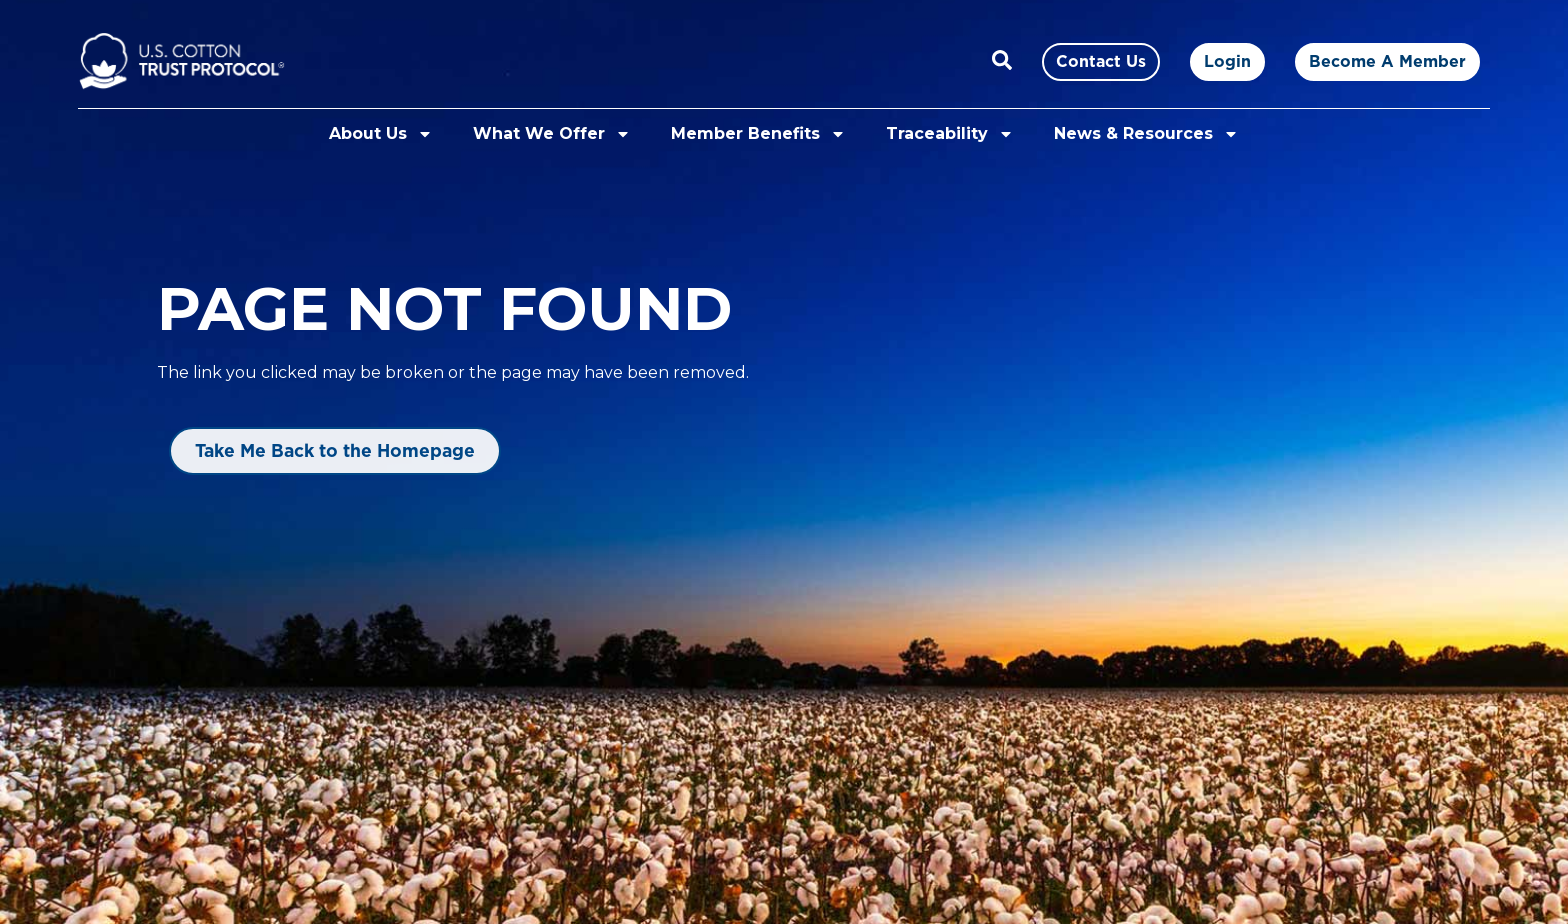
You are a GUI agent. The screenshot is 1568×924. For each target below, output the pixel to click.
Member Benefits (758, 134)
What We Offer (552, 134)
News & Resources (1146, 134)
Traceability (950, 134)
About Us (381, 134)
